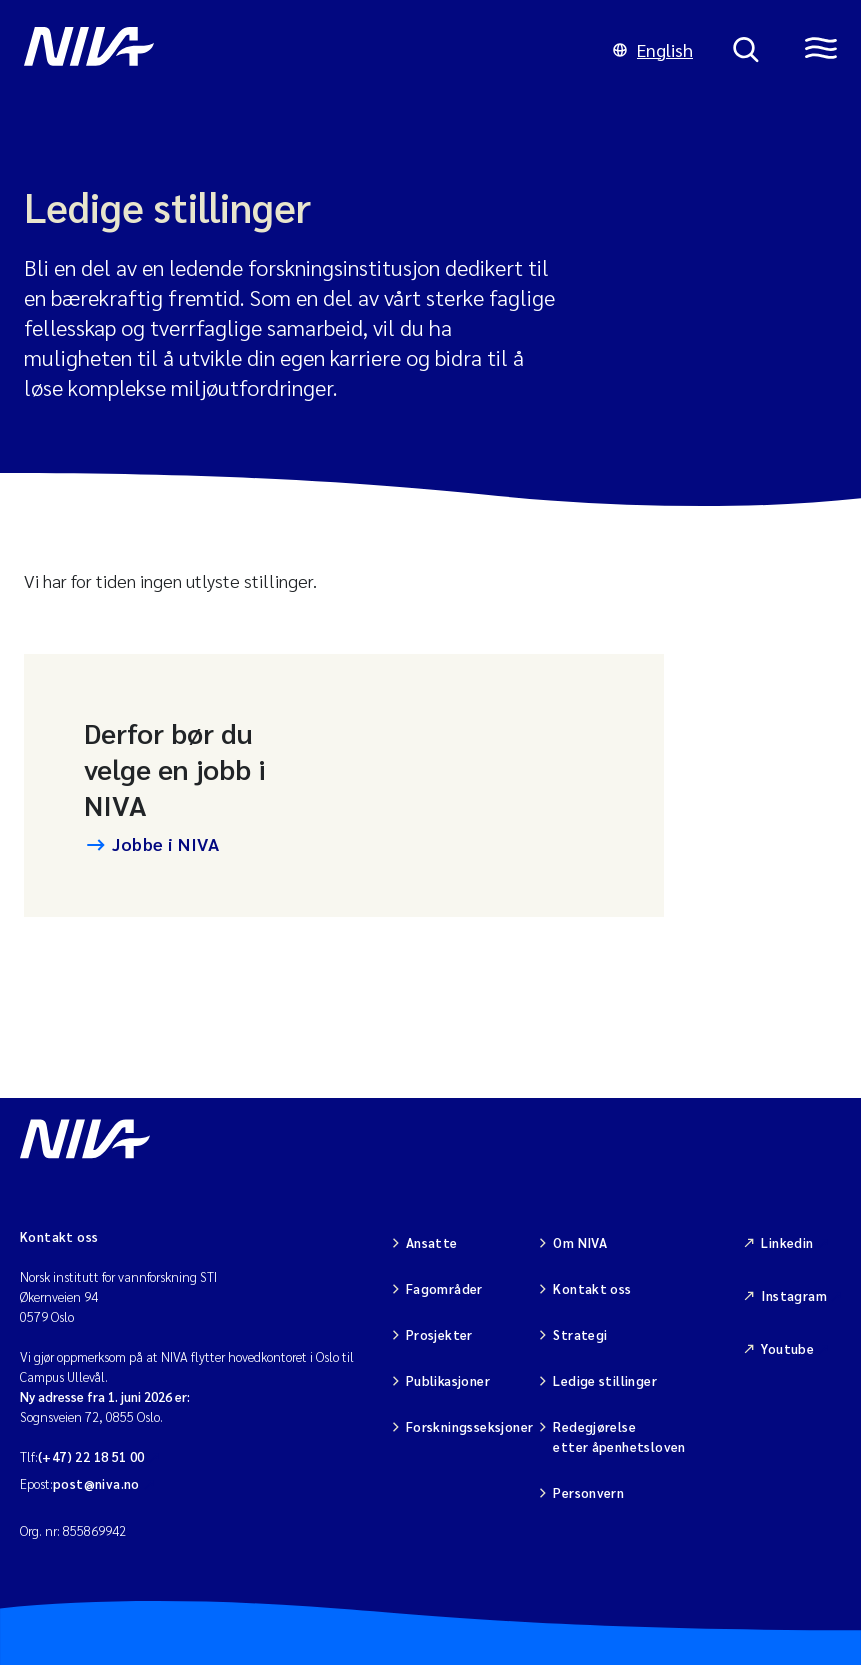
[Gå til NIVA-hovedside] (298, 50)
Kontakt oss (592, 1288)
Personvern (588, 1492)
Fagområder (444, 1288)
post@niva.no (96, 1483)
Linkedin (787, 1242)
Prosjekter (439, 1334)
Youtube (787, 1348)
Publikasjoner (448, 1380)
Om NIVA (580, 1242)
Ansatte (432, 1242)
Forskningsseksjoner (469, 1426)
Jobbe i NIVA (165, 843)
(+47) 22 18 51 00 (91, 1456)
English (653, 49)
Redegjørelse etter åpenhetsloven (619, 1436)
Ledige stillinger (605, 1380)
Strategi (580, 1334)
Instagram (794, 1295)
